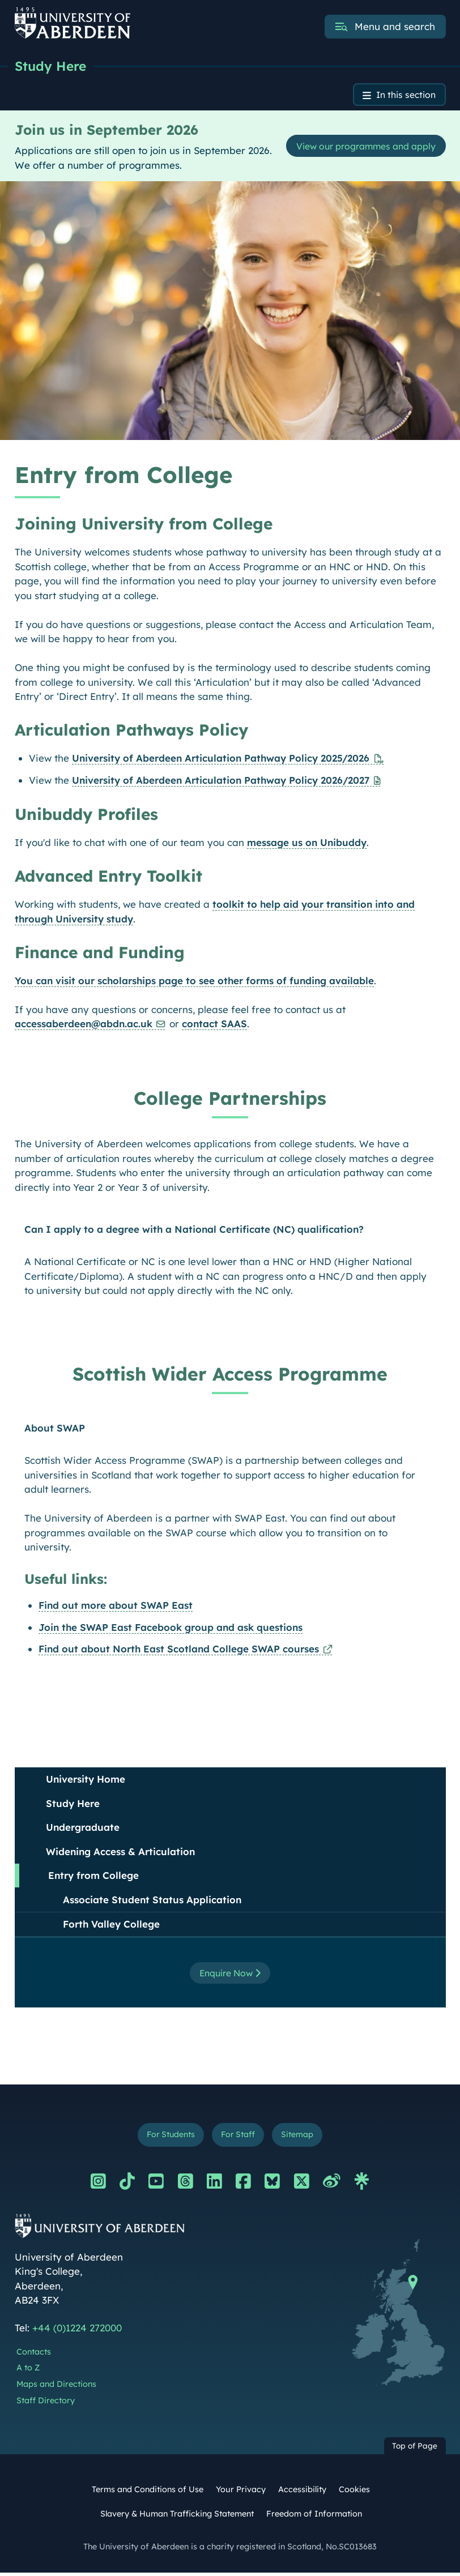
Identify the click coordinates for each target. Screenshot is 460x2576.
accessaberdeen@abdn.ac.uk (83, 1026)
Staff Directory (45, 2404)
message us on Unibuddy (307, 845)
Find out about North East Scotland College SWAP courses (179, 1650)
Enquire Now (230, 1975)
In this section (402, 96)
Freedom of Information (314, 2518)
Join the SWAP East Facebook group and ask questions (171, 1629)
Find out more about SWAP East (116, 1607)
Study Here (51, 66)
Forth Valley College (111, 1926)
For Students (166, 2137)
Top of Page (414, 2449)
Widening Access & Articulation (120, 1853)
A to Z (28, 2371)
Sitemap (302, 2137)
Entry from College (93, 1877)
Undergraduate (83, 1829)
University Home (85, 1781)
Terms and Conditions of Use (147, 2493)
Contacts (33, 2355)
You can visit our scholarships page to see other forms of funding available (194, 982)
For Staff (238, 2137)
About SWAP (54, 1430)
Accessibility (302, 2493)
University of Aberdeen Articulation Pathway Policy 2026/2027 (220, 782)
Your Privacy (241, 2493)
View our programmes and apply (357, 148)
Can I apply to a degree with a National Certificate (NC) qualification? (194, 1231)
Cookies (354, 2493)
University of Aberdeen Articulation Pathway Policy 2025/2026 (220, 760)
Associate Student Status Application (152, 1901)
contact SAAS (214, 1026)
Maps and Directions (56, 2388)
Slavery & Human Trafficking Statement (177, 2518)
